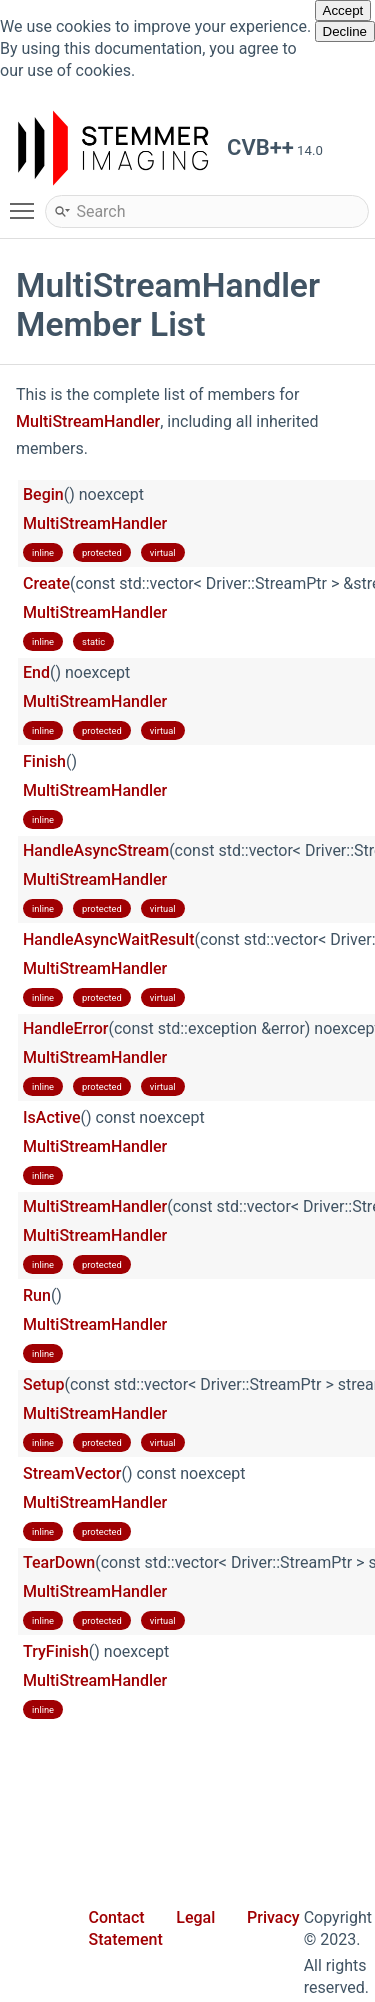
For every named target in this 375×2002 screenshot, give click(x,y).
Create (46, 583)
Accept (343, 10)
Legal (195, 1917)
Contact (117, 1917)
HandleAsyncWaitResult (109, 939)
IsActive (52, 1117)
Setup (43, 1384)
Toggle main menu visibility (27, 202)
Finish (44, 761)
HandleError (65, 1028)
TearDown (59, 1562)
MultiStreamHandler (88, 421)
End (36, 672)
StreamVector (72, 1473)
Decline (345, 31)
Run (37, 1295)
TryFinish (56, 1651)
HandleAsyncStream (96, 850)
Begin (43, 494)
